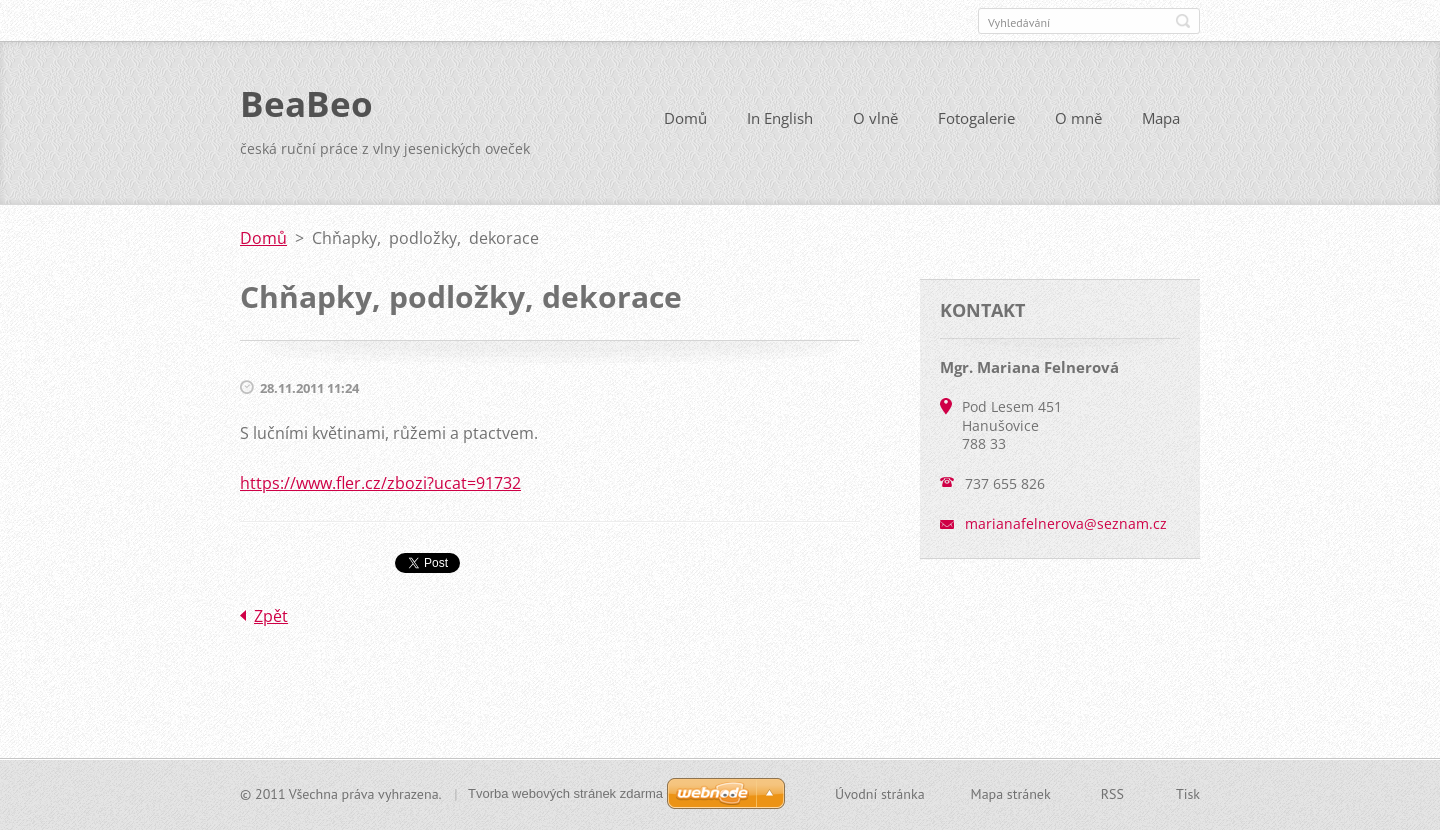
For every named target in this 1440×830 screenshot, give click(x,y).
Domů (685, 118)
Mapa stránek (1011, 794)
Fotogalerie (976, 118)
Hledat (1183, 21)
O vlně (875, 118)
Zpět (271, 616)
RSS (1112, 794)
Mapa (1161, 118)
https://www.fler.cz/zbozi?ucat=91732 (380, 483)
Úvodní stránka (880, 794)
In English (780, 118)
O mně (1078, 118)
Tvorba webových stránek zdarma (565, 793)
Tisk (1188, 794)
